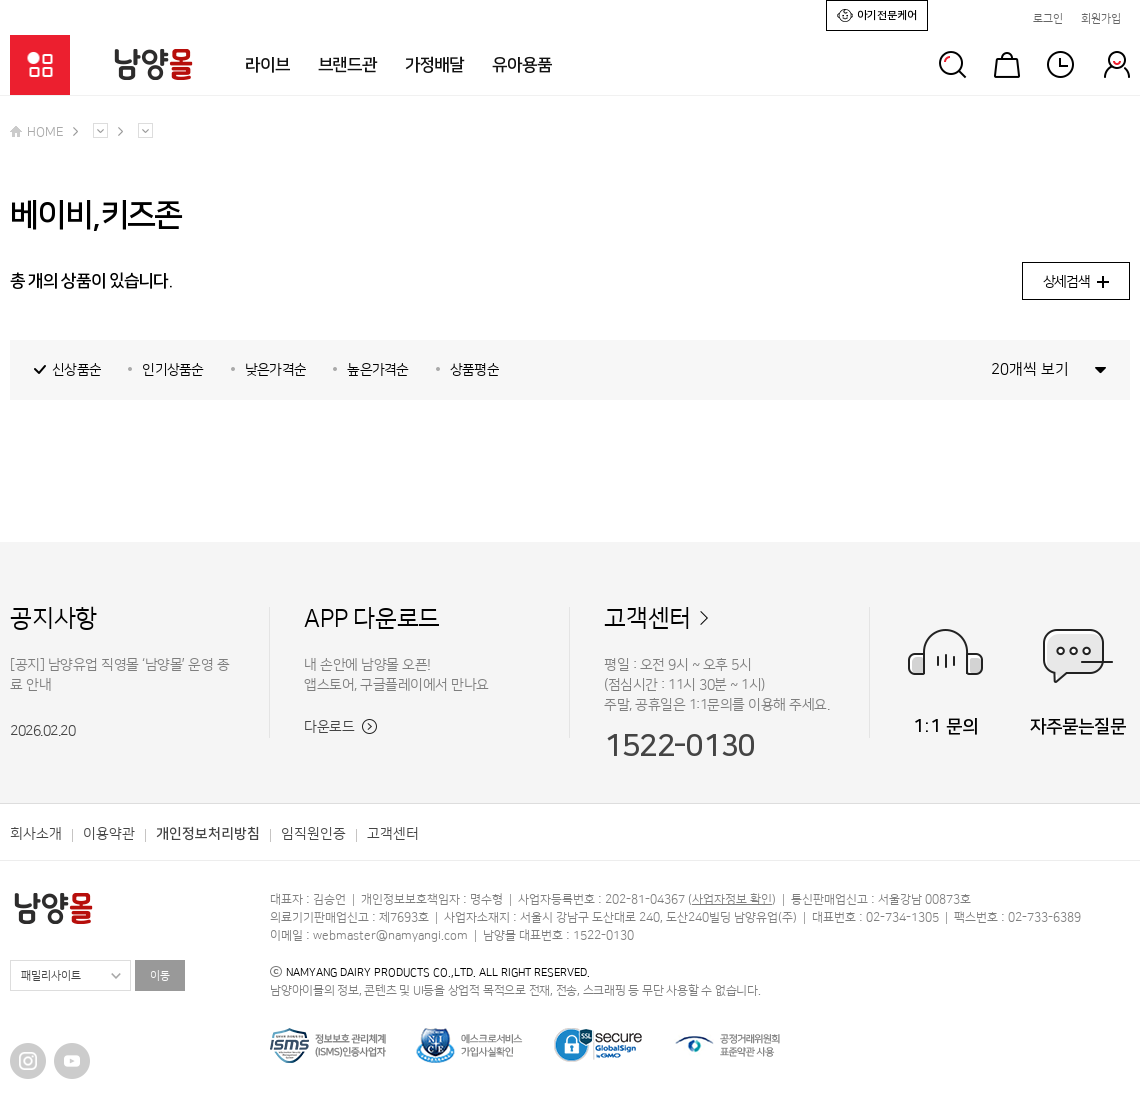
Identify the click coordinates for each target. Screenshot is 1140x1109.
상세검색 (1076, 282)
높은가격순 (378, 370)
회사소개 (36, 834)
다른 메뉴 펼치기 (100, 130)
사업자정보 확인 (732, 899)
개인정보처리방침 (208, 834)
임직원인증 (313, 834)
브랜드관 (347, 65)
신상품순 (76, 370)
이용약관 (109, 834)
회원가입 (1101, 19)
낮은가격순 (276, 370)
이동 (160, 976)
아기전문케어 (877, 14)
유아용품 (521, 65)
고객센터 (647, 619)
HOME (36, 132)
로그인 (1048, 19)
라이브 (267, 65)
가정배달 (434, 65)
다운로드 (340, 727)
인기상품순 (173, 370)
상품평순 (474, 370)
